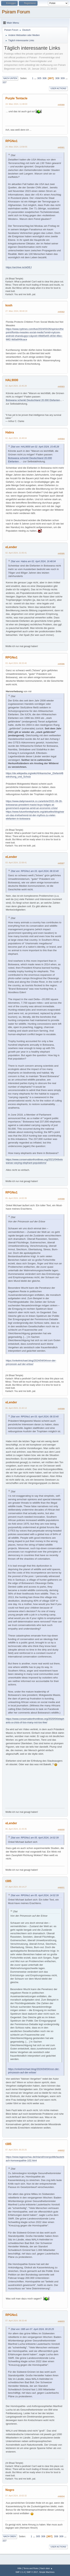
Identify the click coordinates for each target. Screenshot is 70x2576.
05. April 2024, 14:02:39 (16, 1198)
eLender (11, 547)
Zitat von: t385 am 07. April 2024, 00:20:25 (32, 2329)
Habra (9, 432)
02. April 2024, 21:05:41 (16, 553)
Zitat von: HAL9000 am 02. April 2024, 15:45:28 (35, 446)
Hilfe (20, 2568)
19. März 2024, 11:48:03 (16, 104)
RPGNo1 (11, 141)
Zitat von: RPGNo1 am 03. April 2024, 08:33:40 (35, 871)
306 (44, 78)
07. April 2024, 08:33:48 (16, 2320)
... (35, 78)
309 (62, 78)
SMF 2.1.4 (20, 2572)
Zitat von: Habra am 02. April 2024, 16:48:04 (33, 561)
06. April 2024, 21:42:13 (16, 1408)
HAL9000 (11, 380)
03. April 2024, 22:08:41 (16, 862)
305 (39, 78)
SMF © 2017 (32, 2572)
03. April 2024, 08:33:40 (16, 663)
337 (4, 82)
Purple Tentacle (16, 98)
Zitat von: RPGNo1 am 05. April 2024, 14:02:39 (35, 1837)
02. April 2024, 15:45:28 (16, 386)
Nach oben (9, 2536)
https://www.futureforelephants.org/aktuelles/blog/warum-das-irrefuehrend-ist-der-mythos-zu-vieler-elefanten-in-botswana (35, 815)
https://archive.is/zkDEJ (19, 267)
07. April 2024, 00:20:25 (16, 2150)
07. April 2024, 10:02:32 (16, 2495)
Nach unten (10, 78)
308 (57, 78)
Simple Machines (47, 2572)
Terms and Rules (30, 2568)
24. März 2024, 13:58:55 (16, 147)
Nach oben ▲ (46, 2568)
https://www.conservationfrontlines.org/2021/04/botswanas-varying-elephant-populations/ (34, 1161)
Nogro (9, 2489)
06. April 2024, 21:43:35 (16, 1829)
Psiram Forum (16, 11)
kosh (8, 305)
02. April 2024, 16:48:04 (16, 438)
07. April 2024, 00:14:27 (16, 1887)
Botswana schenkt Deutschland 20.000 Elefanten (33, 400)
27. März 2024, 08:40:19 (16, 311)
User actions (58, 88)
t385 (8, 1881)
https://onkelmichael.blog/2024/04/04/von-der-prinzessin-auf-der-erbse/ (34, 2071)
